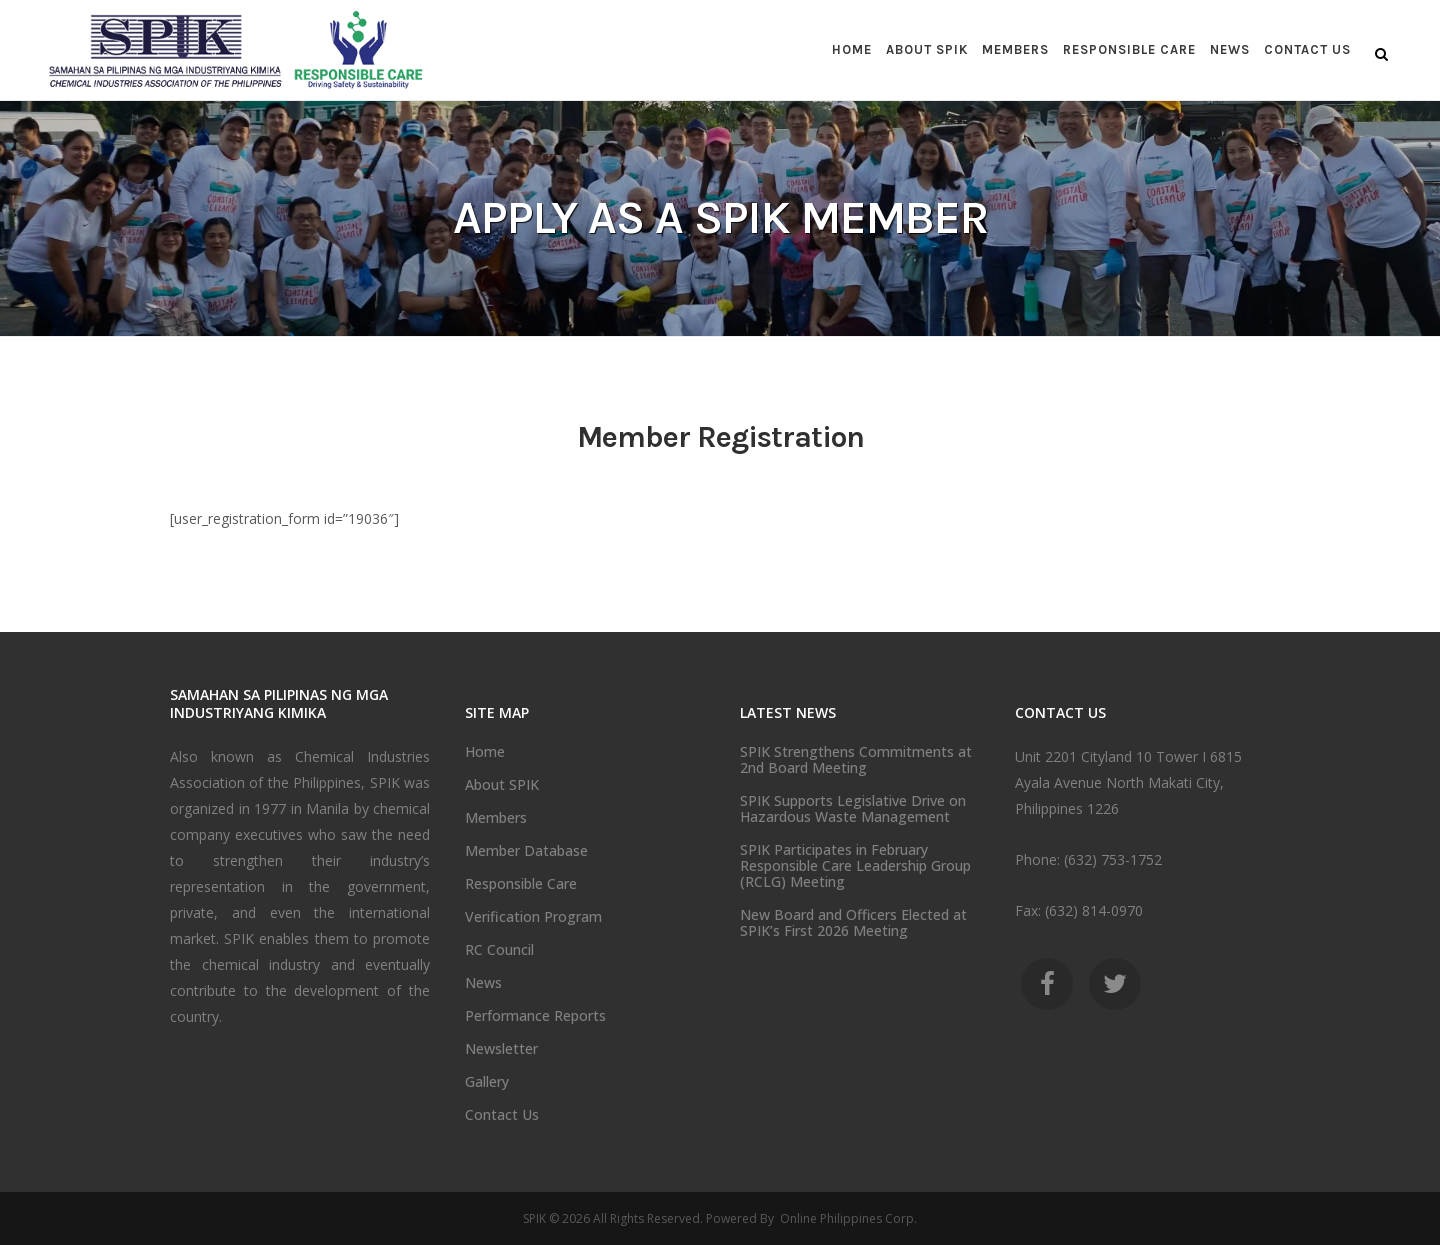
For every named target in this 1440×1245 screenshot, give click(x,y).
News (483, 983)
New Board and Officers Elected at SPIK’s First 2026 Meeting (853, 923)
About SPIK (502, 785)
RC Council (499, 950)
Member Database (526, 851)
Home (485, 752)
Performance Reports (535, 1016)
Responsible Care (521, 884)
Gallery (487, 1082)
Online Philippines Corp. (847, 1218)
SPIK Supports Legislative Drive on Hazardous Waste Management (853, 809)
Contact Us (502, 1115)
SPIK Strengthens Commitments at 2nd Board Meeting (856, 760)
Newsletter (501, 1049)
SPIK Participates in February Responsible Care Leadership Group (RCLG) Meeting (855, 866)
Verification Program (533, 917)
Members (496, 818)
